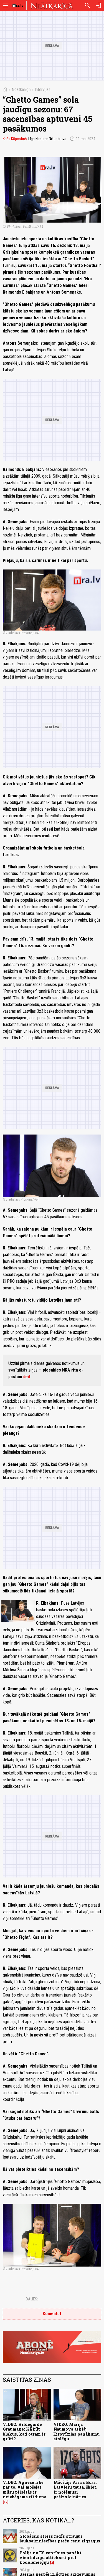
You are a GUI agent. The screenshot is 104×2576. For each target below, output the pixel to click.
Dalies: (32, 2299)
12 (5, 2502)
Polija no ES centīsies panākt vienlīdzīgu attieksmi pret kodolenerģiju (50, 2557)
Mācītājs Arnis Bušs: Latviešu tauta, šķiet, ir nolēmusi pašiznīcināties (75, 2489)
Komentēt (52, 2313)
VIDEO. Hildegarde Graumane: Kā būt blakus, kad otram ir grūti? (24, 2431)
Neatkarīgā (21, 89)
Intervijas (42, 89)
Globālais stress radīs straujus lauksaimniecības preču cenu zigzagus (59, 2539)
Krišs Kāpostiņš (15, 139)
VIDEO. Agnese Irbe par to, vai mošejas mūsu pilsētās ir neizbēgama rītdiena (24, 2489)
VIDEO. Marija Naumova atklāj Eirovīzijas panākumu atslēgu (77, 2431)
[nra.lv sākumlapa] (18, 5)
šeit (27, 1376)
